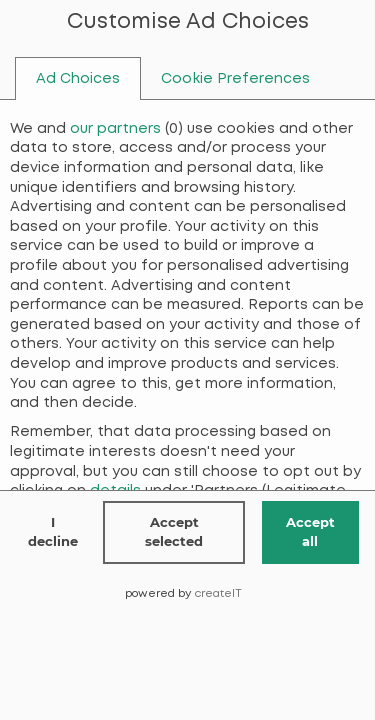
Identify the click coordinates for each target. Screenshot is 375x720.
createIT (218, 594)
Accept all (310, 532)
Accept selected (174, 532)
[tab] (78, 79)
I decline (53, 532)
